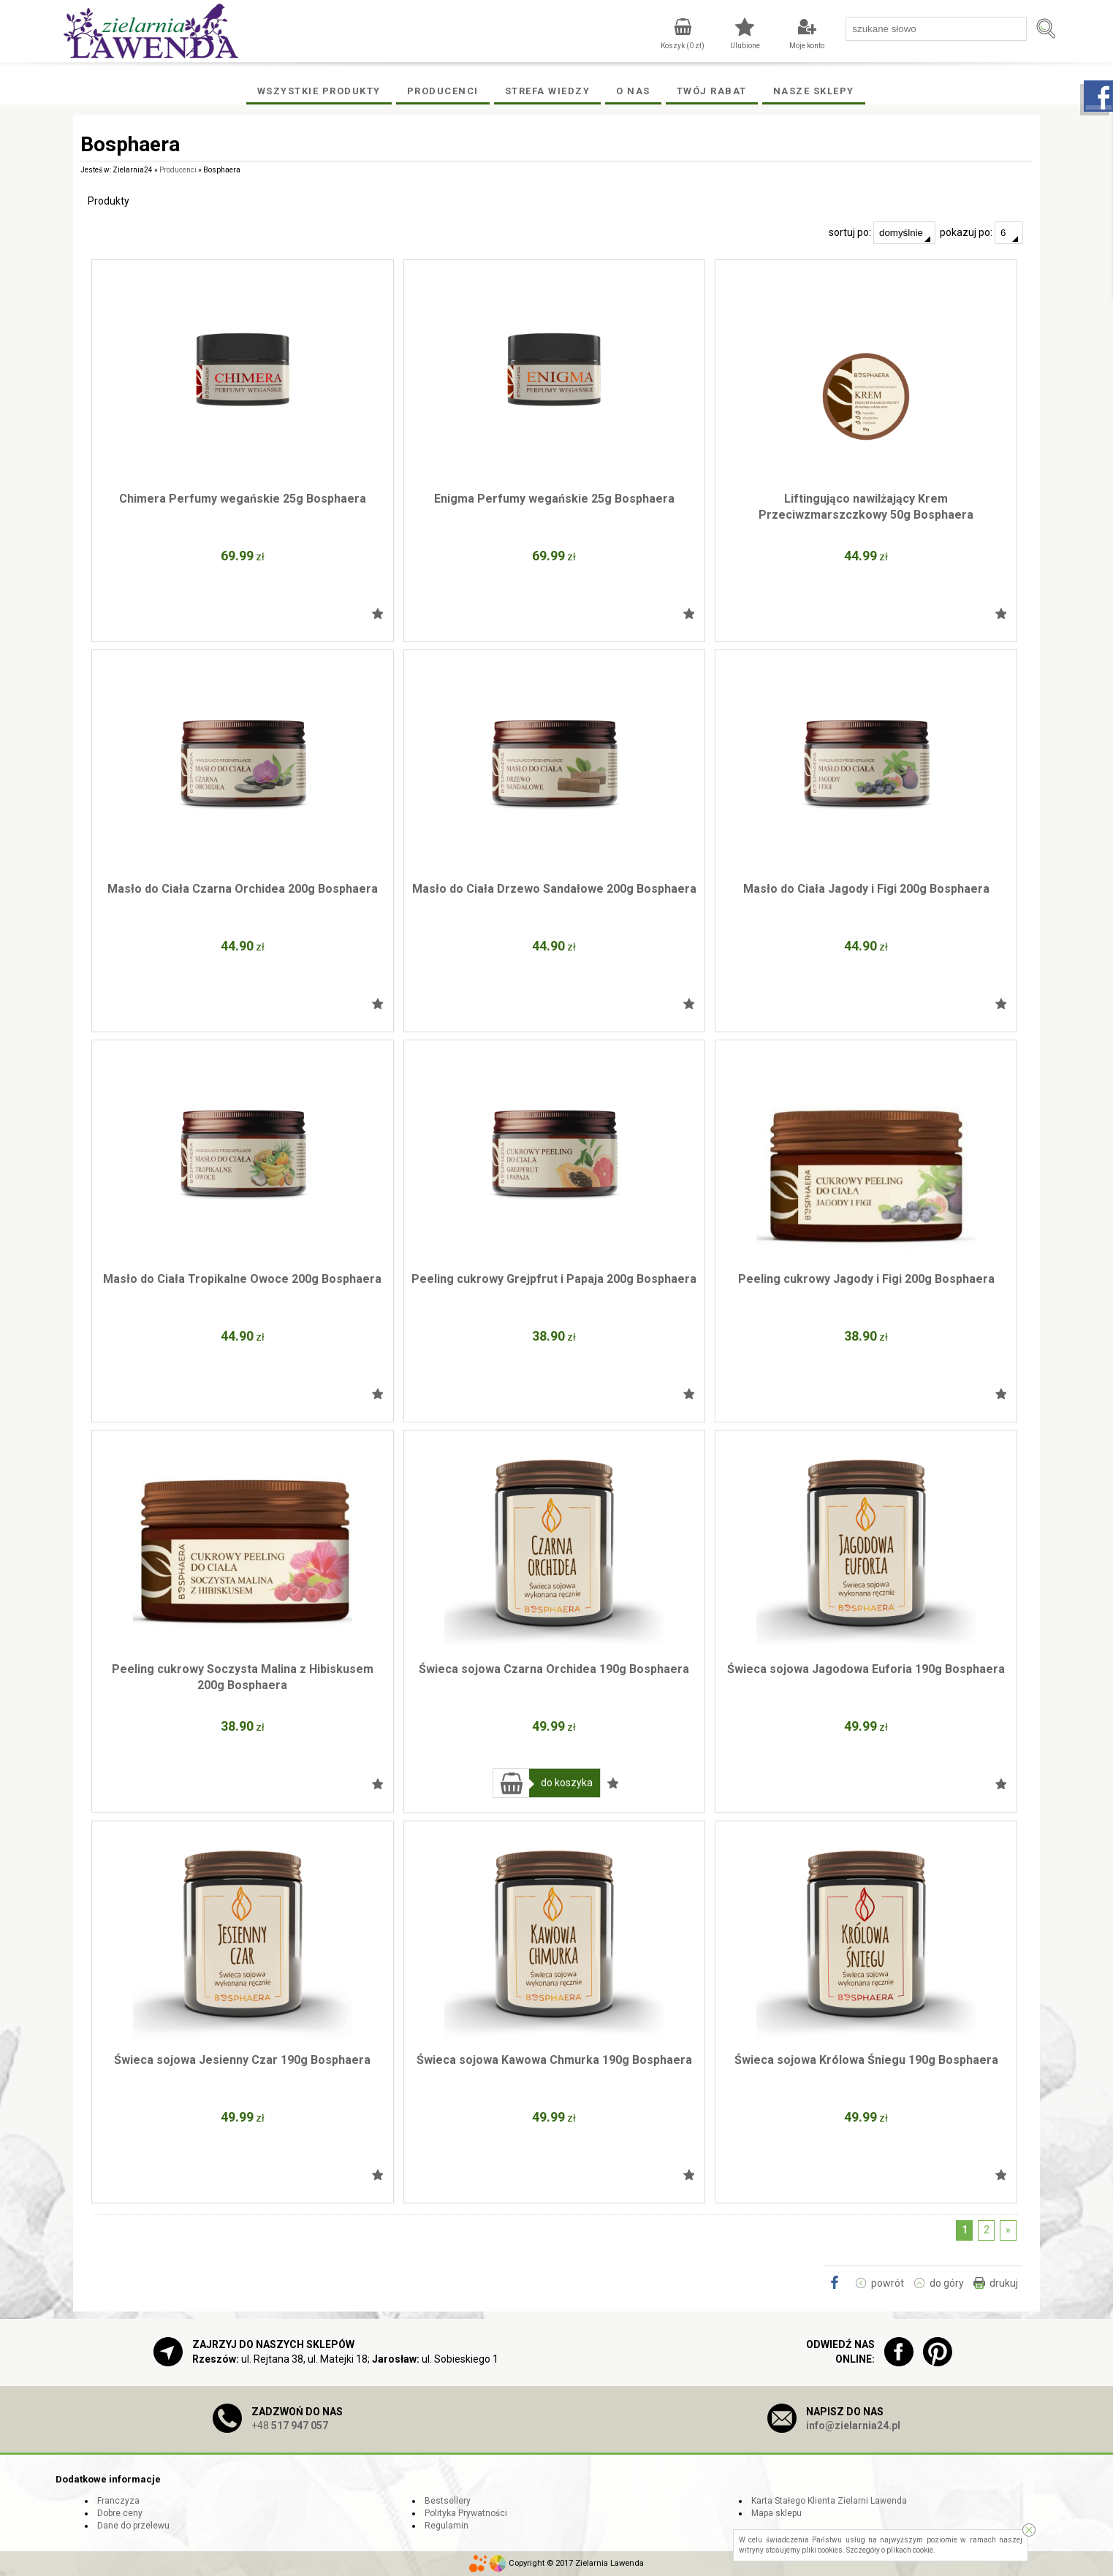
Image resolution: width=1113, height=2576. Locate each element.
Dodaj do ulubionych (377, 613)
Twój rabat (712, 90)
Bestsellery (448, 2501)
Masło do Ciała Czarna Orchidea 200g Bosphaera (242, 889)
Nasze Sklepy (813, 90)
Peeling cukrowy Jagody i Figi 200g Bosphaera (866, 1279)
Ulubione (745, 46)
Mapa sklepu (776, 2513)
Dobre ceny (120, 2513)
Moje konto (806, 46)
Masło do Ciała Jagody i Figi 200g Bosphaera (866, 889)
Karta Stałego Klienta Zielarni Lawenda (829, 2501)
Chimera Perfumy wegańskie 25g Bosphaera (242, 499)
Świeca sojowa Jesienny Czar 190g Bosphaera (242, 2060)
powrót (887, 2283)
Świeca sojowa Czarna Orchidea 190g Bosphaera (554, 1669)
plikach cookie (909, 2550)
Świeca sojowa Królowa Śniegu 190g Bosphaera (866, 2060)
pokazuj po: (981, 232)
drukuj (1003, 2283)
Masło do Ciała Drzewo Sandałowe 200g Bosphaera (554, 889)
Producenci (443, 90)
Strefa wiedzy (547, 90)
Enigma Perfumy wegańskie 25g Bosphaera (554, 499)
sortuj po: (882, 232)
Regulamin (446, 2525)
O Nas (633, 90)
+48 (289, 2425)
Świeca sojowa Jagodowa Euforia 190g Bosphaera (866, 1669)
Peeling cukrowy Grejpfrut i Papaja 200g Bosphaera (553, 1279)
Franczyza (118, 2501)
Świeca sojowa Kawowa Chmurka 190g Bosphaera (554, 2060)
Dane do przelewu (133, 2525)
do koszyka (567, 1782)
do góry (947, 2283)
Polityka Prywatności (466, 2513)
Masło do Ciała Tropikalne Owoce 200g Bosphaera (242, 1279)
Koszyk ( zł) (682, 46)
